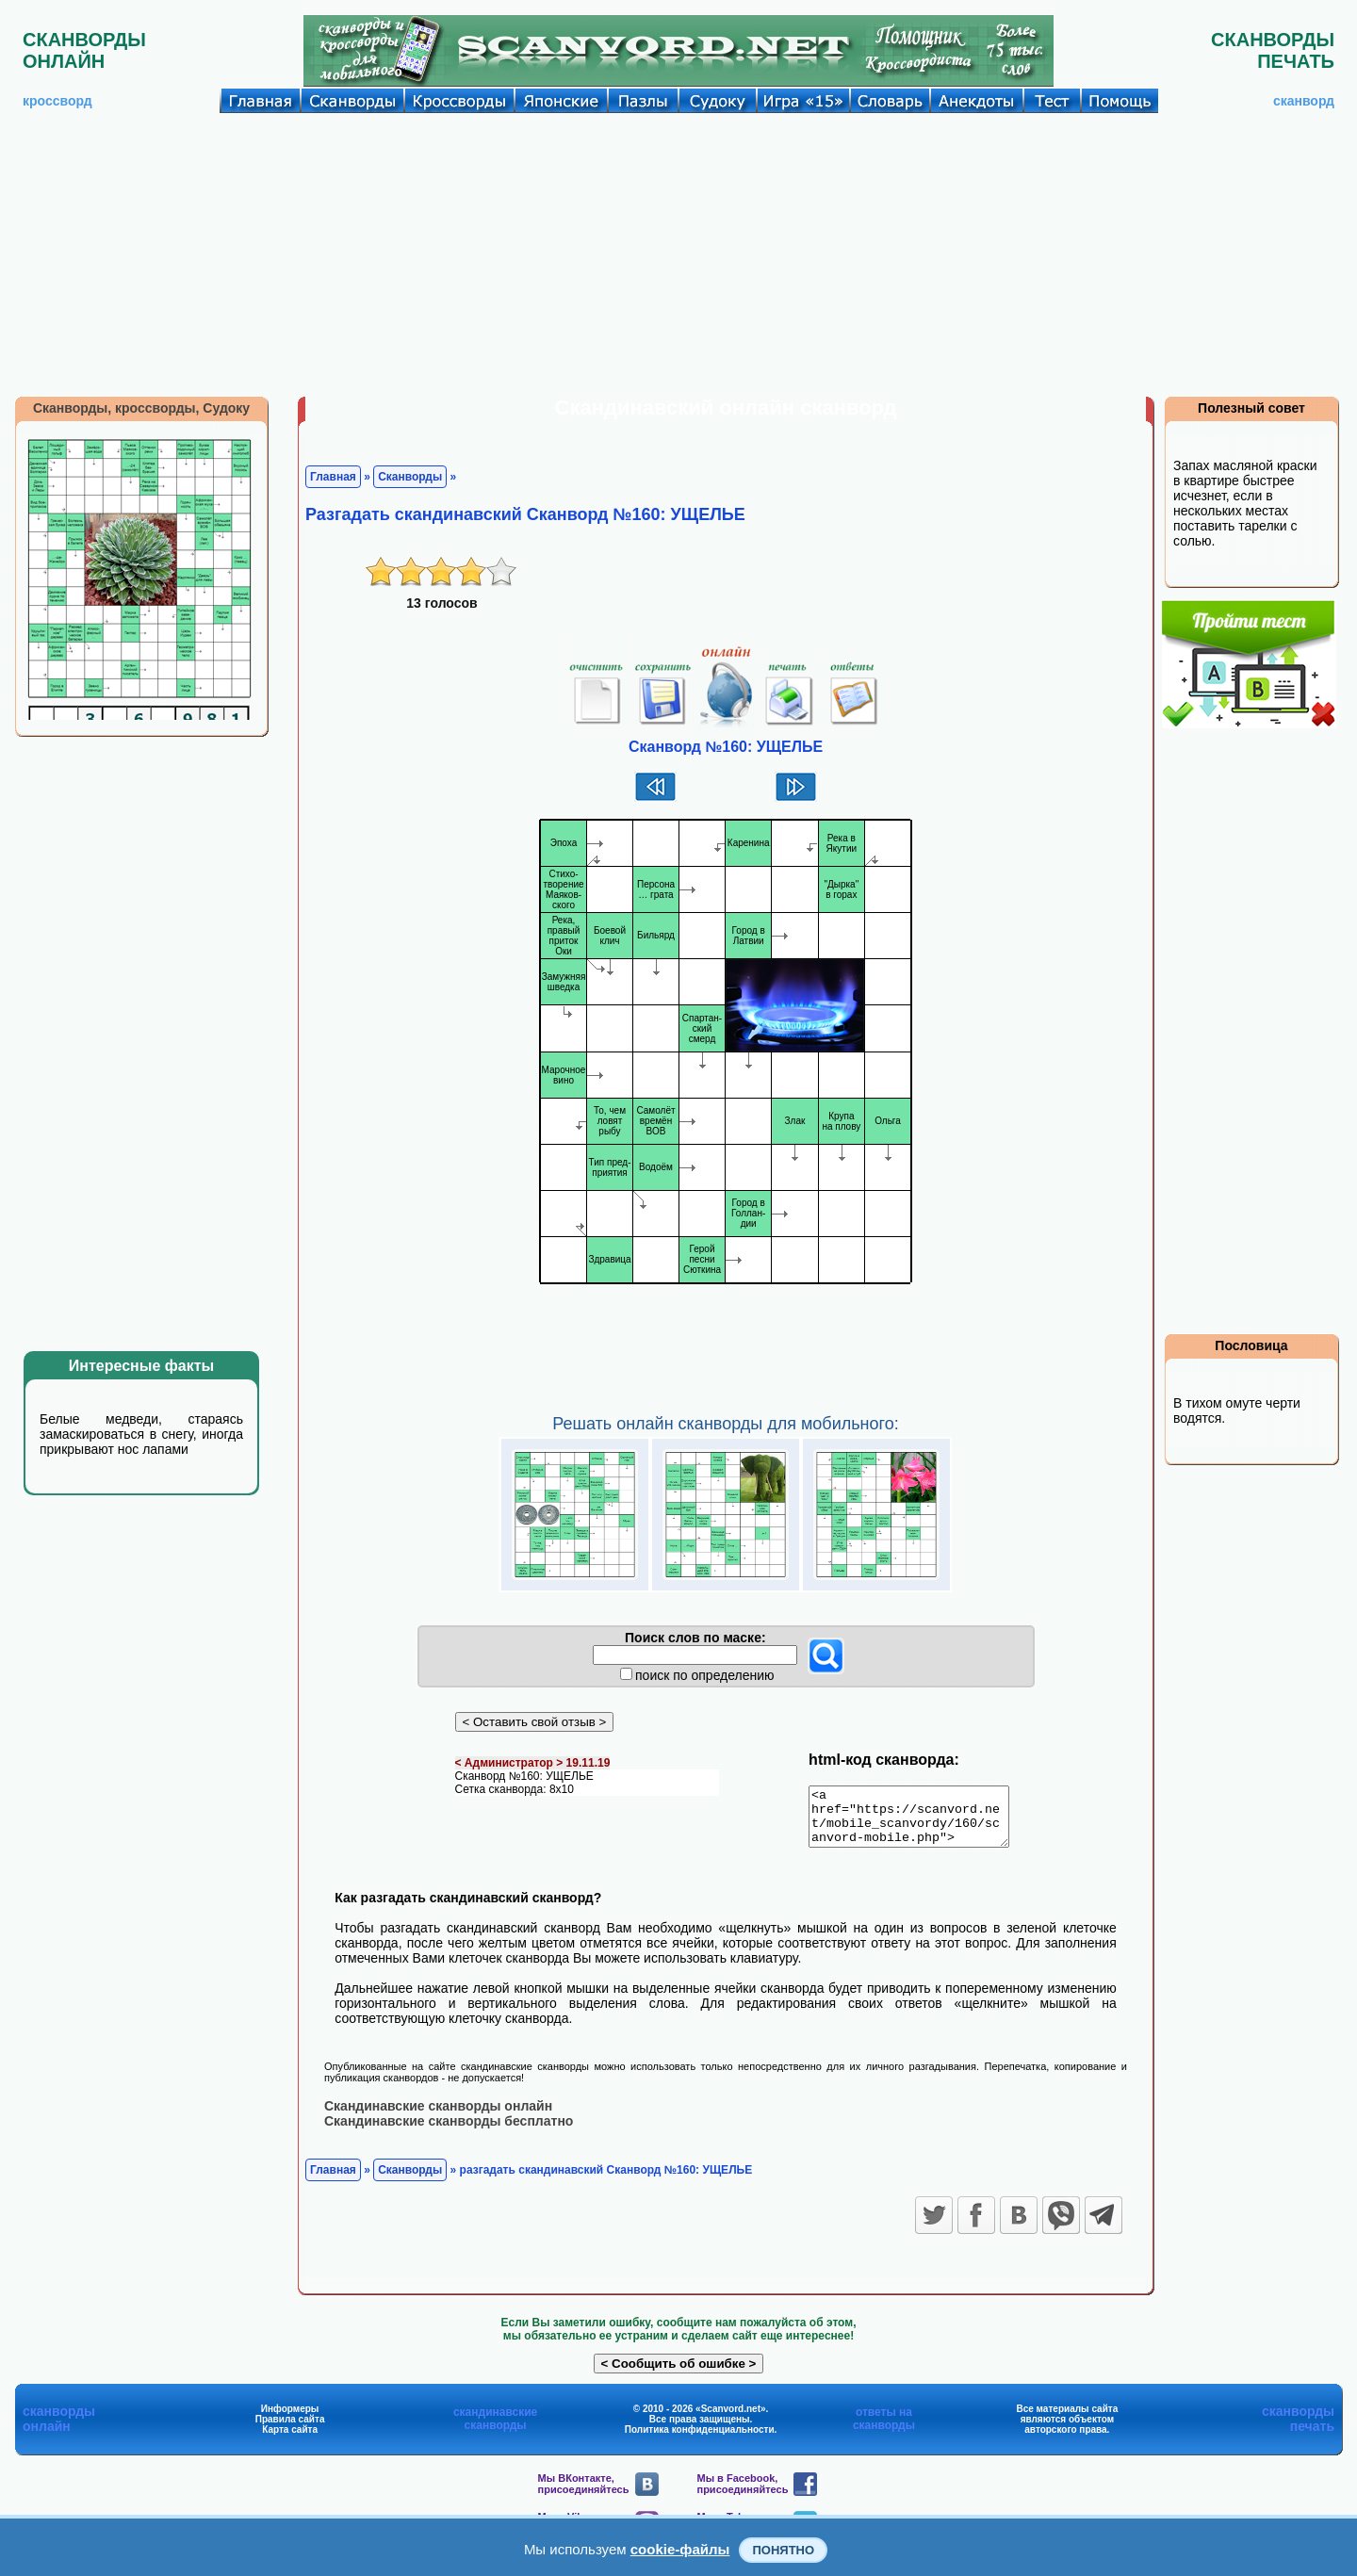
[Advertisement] (678, 254)
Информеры (290, 2419)
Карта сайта (290, 2440)
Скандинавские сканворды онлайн (438, 2116)
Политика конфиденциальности (700, 2440)
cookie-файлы (680, 2549)
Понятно (783, 2550)
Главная (333, 476)
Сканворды (410, 476)
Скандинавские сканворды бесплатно (448, 2131)
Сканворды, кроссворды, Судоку (141, 408)
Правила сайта (290, 2429)
